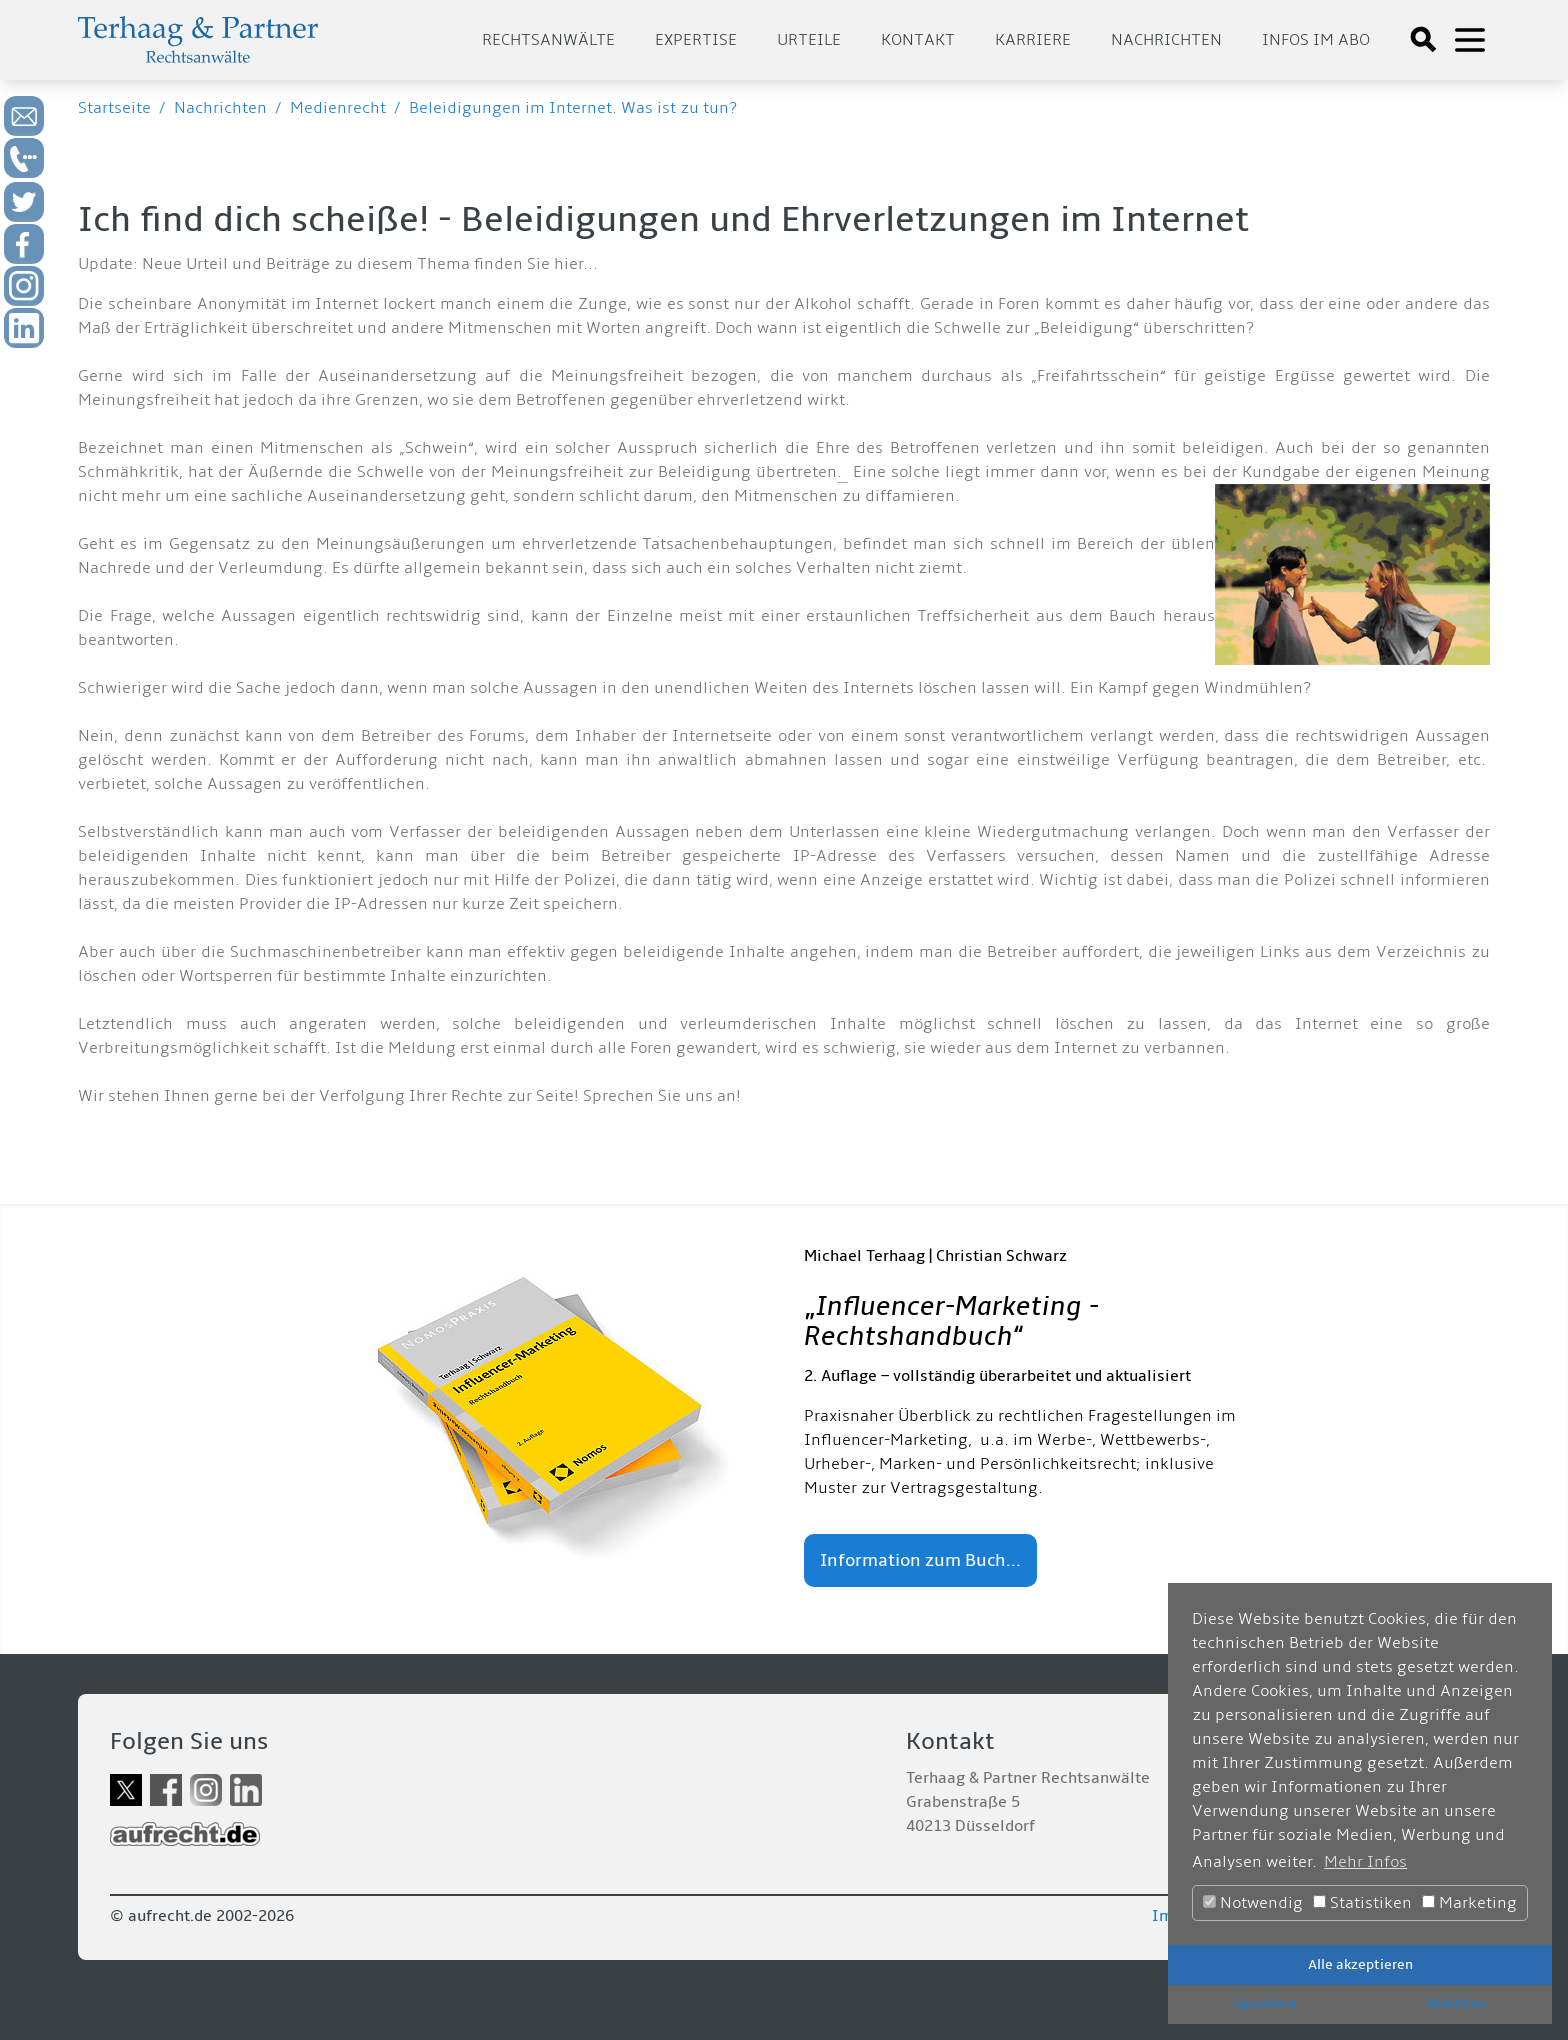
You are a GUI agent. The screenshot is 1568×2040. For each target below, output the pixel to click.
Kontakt (918, 40)
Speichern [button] (1264, 2003)
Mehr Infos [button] (1365, 1862)
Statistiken (1362, 1903)
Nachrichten (1166, 40)
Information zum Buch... (920, 1560)
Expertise (696, 40)
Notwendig (1253, 1903)
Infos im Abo (1316, 40)
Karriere (1033, 40)
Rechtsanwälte (548, 40)
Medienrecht (338, 108)
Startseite (114, 108)
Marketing (1469, 1903)
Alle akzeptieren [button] (1360, 1964)
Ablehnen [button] (1456, 2003)
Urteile (809, 40)
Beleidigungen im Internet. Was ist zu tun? (573, 108)
